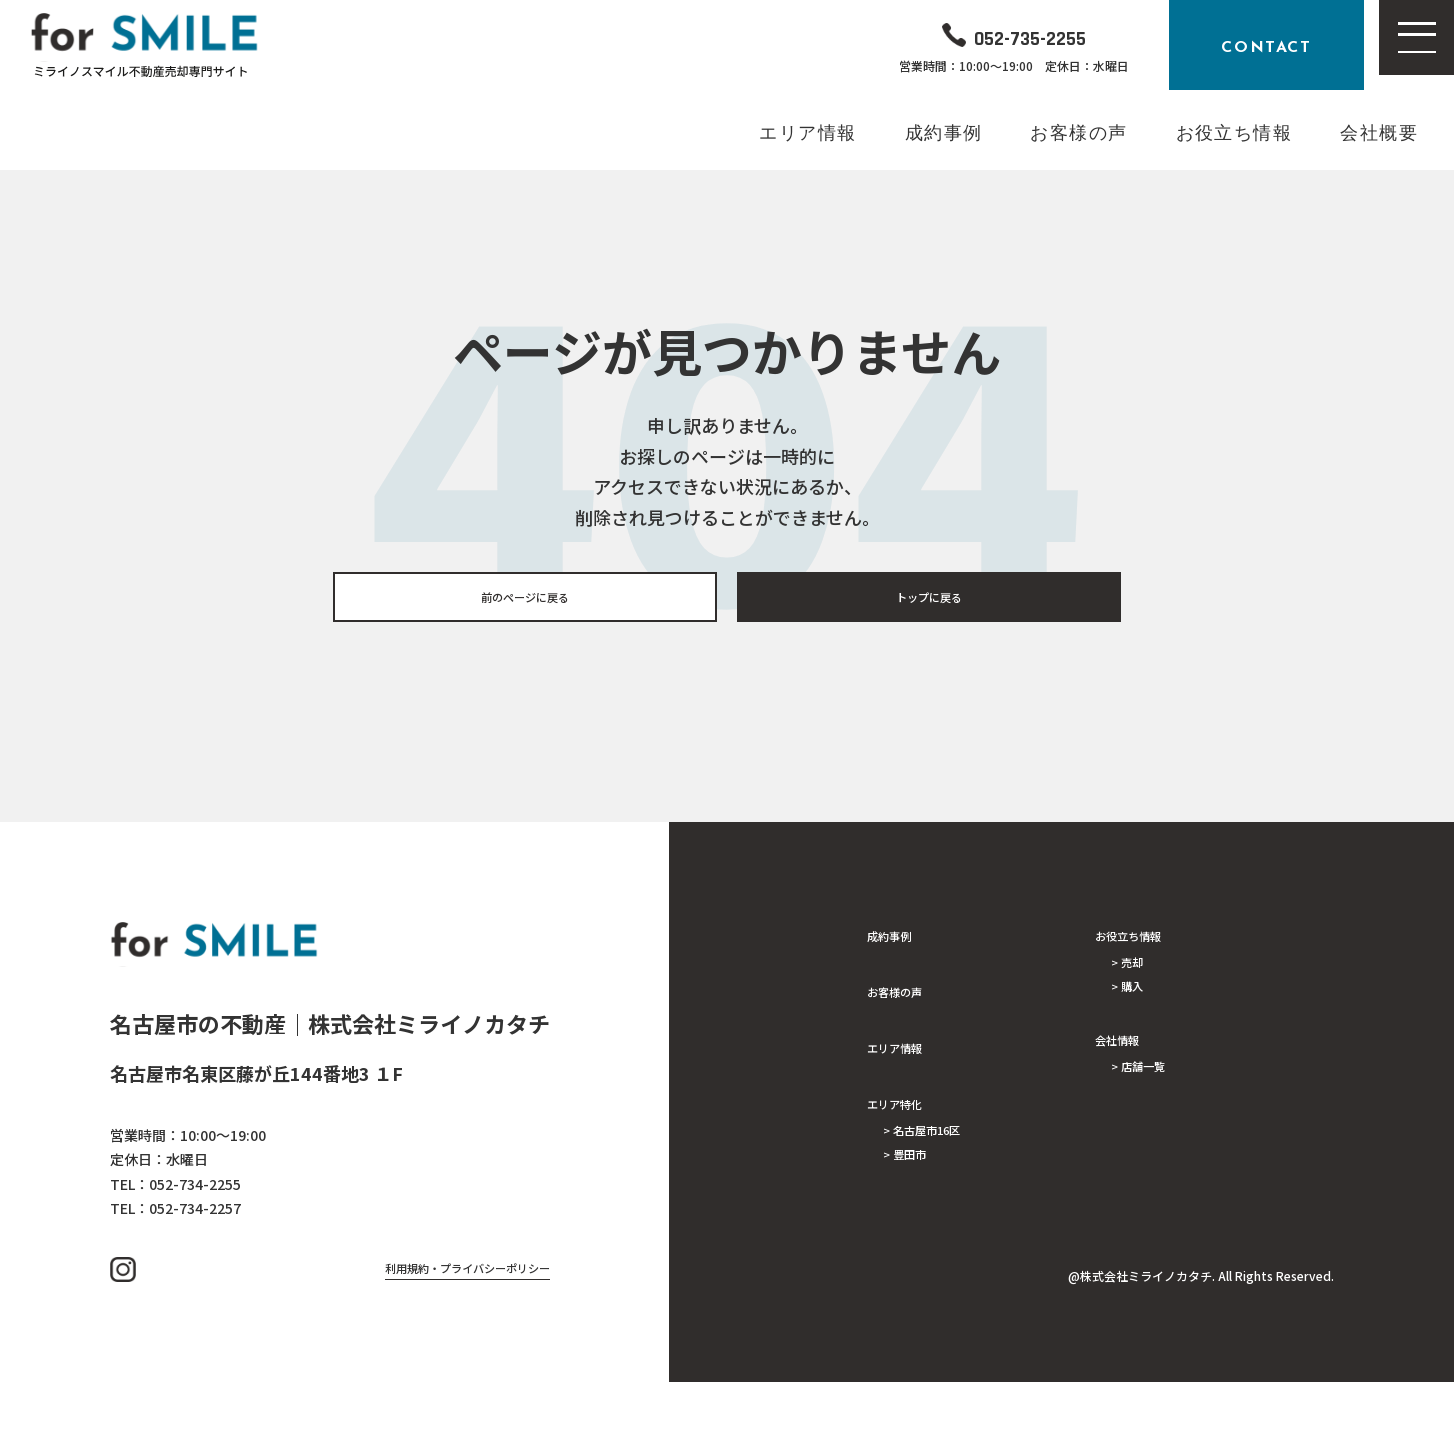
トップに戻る (929, 600)
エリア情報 (907, 1054)
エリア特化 (907, 1110)
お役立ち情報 (1143, 942)
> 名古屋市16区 (939, 1142)
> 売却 (1134, 974)
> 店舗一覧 (1150, 1094)
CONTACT (1266, 45)
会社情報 (1127, 1062)
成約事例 (899, 942)
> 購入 (1134, 1006)
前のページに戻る (525, 600)
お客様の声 (907, 998)
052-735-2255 (1030, 35)
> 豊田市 (914, 1174)
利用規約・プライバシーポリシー (430, 1313)
